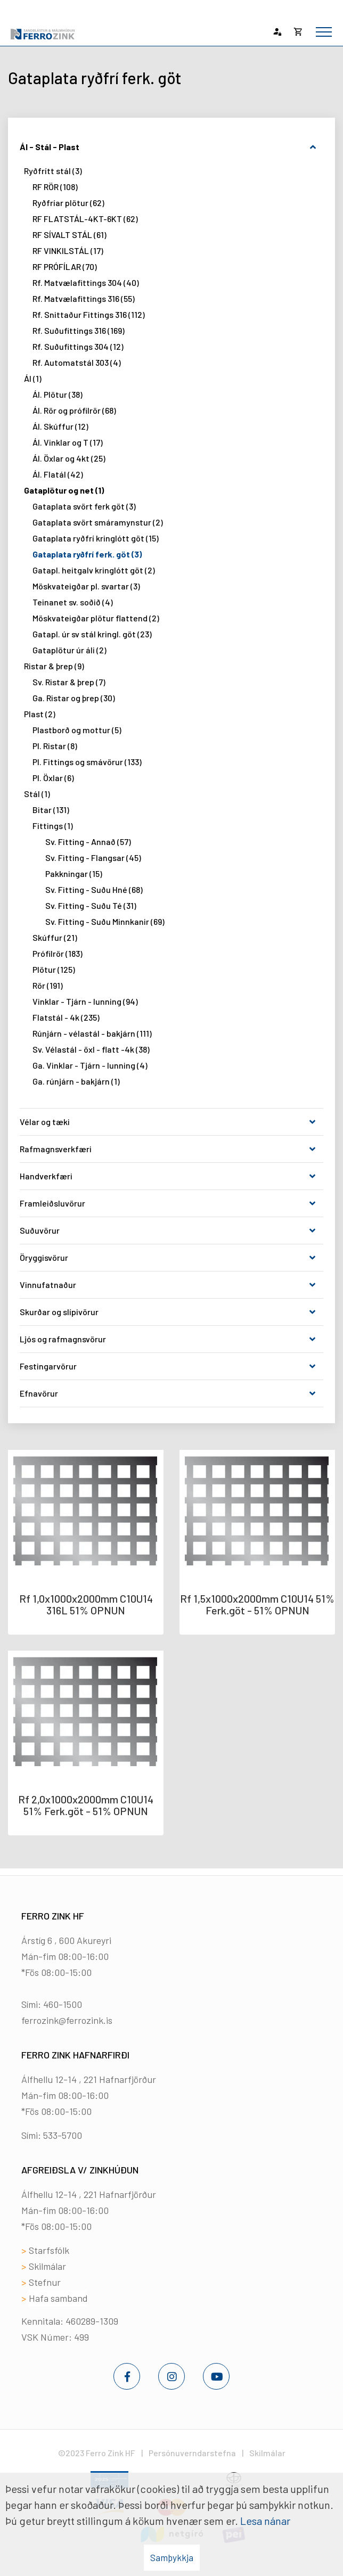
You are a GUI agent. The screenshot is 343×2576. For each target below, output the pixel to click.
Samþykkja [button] (171, 2557)
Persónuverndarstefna (192, 2453)
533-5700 (62, 2135)
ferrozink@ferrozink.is (66, 2020)
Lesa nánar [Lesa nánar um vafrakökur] (265, 2520)
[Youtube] (216, 2376)
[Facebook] (126, 2376)
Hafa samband (58, 2298)
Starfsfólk (49, 2250)
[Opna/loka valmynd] (324, 32)
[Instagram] (171, 2376)
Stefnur (45, 2282)
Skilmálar (47, 2266)
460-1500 (62, 2004)
